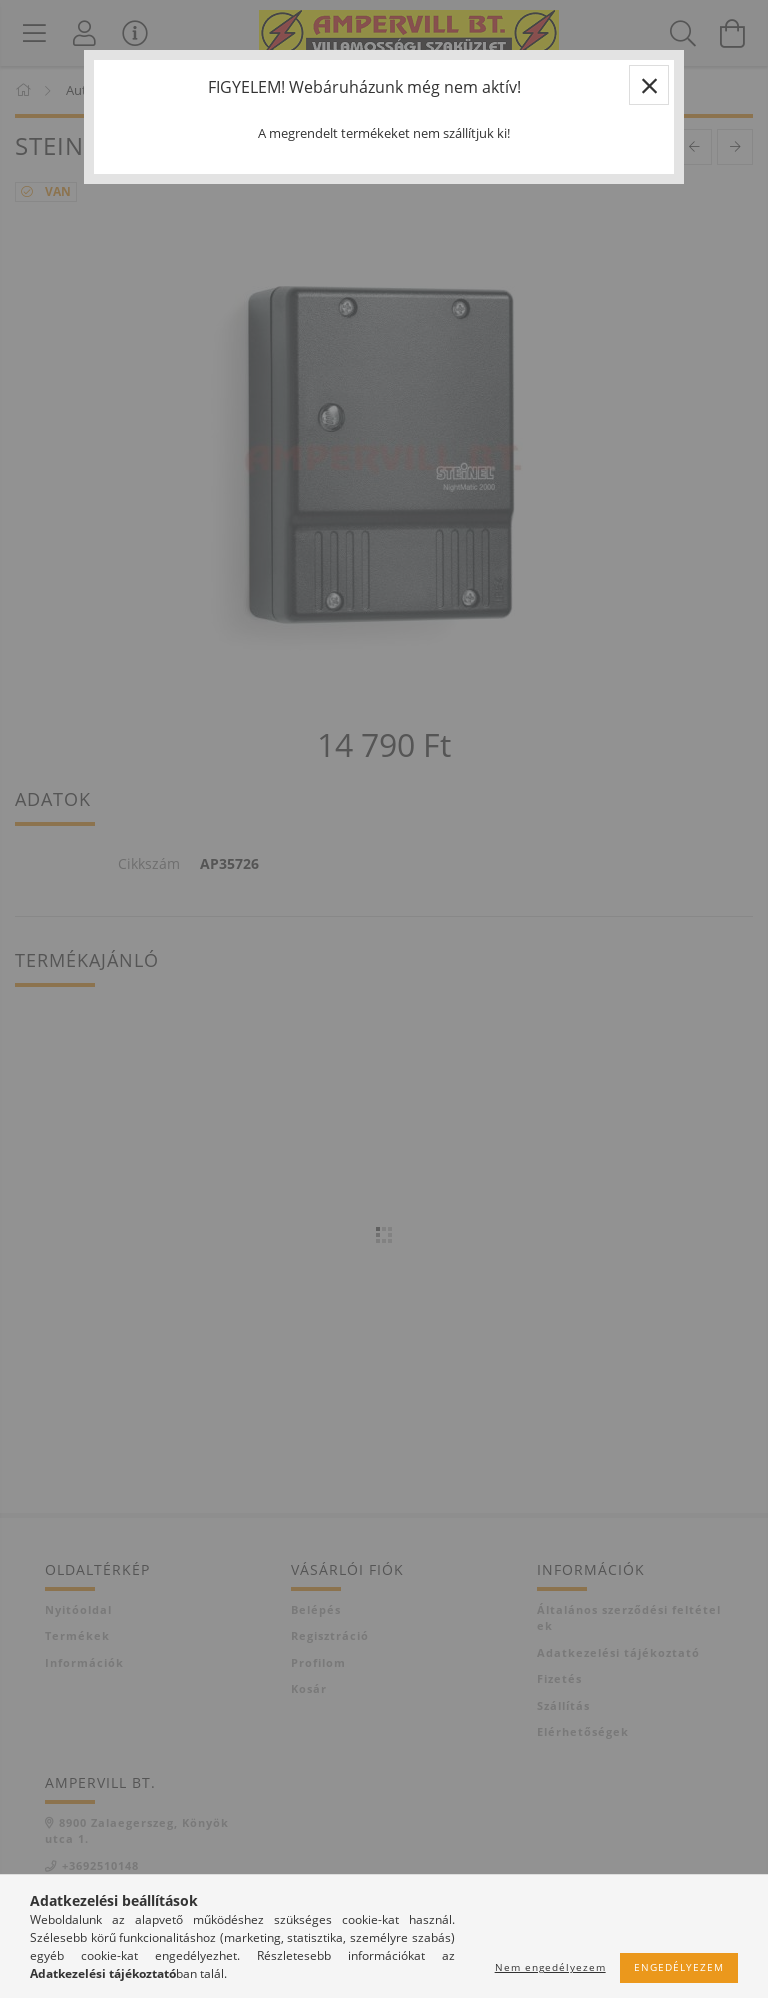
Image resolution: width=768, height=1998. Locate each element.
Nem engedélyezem (550, 1967)
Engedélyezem (679, 1967)
